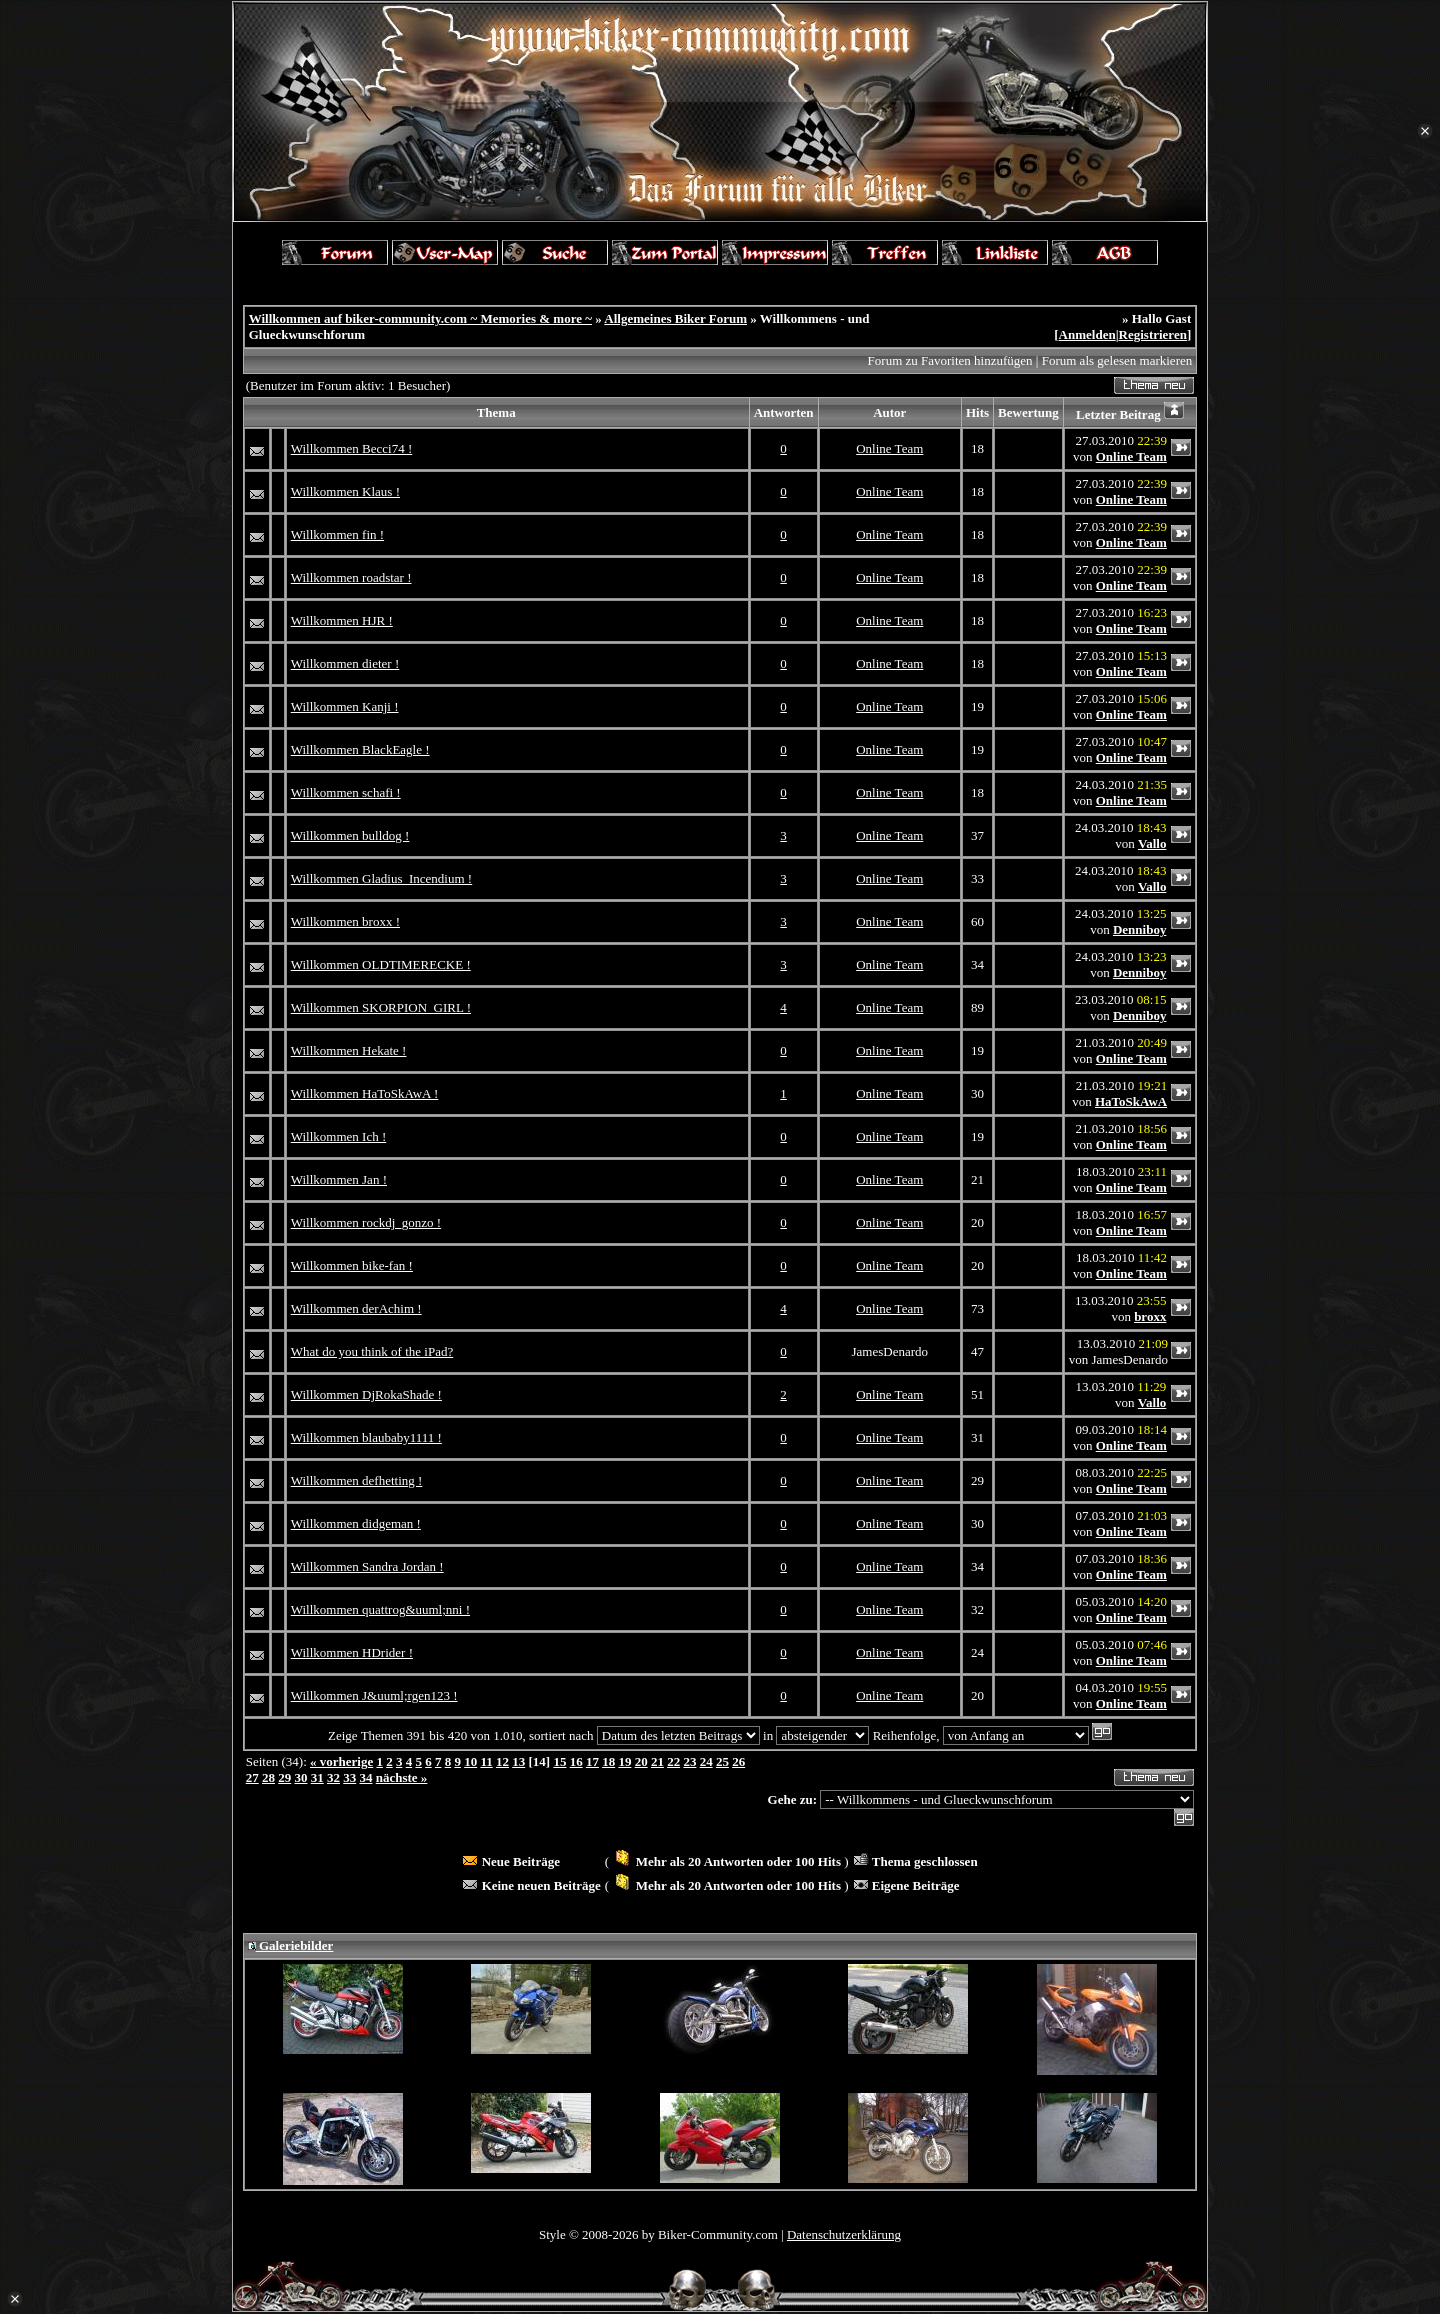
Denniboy (1139, 929)
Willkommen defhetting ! (357, 1480)
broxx (1150, 1316)
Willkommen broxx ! (345, 921)
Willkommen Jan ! (339, 1179)
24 (706, 1761)
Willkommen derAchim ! (356, 1308)
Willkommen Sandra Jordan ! (367, 1566)
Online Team (889, 448)
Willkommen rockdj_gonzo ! (366, 1222)
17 (592, 1761)
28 (268, 1777)
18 (608, 1761)
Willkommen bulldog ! (350, 835)
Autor (889, 412)
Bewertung (1028, 412)
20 (641, 1761)
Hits (977, 412)
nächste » (402, 1777)
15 (559, 1761)
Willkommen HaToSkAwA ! (365, 1093)
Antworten (784, 412)
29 (284, 1777)
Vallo (1152, 843)
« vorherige (341, 1761)
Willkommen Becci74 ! (352, 448)
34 (365, 1777)
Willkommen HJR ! (342, 620)
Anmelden (1087, 334)
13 (518, 1761)
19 (624, 1761)
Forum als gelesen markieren (1117, 360)
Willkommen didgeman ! (356, 1523)
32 (333, 1777)
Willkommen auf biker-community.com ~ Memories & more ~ (420, 318)
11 (486, 1761)
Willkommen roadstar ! (351, 577)
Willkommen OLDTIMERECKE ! (381, 964)
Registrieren (1153, 334)
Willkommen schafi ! (346, 792)
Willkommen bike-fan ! (352, 1265)
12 (502, 1761)
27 (252, 1777)
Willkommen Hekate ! (349, 1050)
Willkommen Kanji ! (345, 706)
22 (673, 1761)
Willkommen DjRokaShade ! (366, 1394)
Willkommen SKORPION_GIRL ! (381, 1007)
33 (349, 1777)
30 (300, 1777)
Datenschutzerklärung (844, 2234)
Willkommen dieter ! (345, 663)
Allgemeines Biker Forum (675, 318)
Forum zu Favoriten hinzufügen (950, 360)
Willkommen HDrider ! (352, 1652)
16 (576, 1761)
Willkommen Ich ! (339, 1136)
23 (689, 1761)
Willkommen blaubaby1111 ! (366, 1437)
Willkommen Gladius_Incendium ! (381, 878)
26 (738, 1761)
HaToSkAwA (1131, 1101)
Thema (496, 412)
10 (470, 1761)
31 (317, 1777)
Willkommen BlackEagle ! (360, 749)
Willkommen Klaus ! (345, 491)
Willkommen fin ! (337, 534)
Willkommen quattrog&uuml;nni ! (380, 1609)
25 (722, 1761)
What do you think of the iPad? (372, 1351)
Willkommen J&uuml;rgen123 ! (374, 1695)
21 (657, 1761)
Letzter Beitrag (1118, 414)
